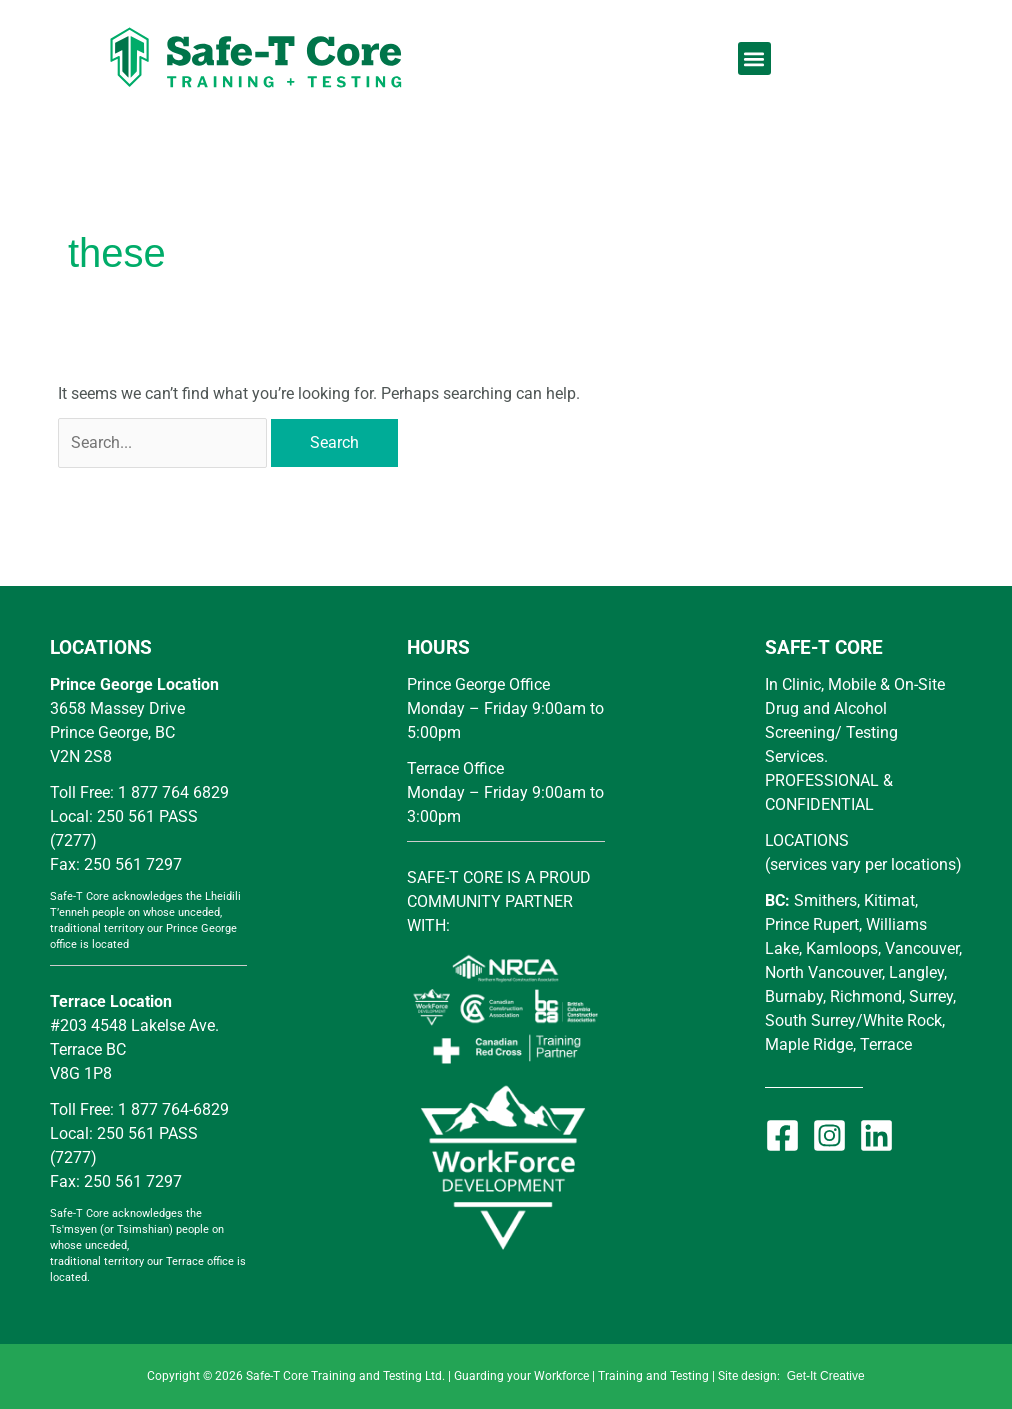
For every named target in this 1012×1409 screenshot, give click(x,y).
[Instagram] (829, 1135)
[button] (754, 58)
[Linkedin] (876, 1135)
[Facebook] (782, 1135)
